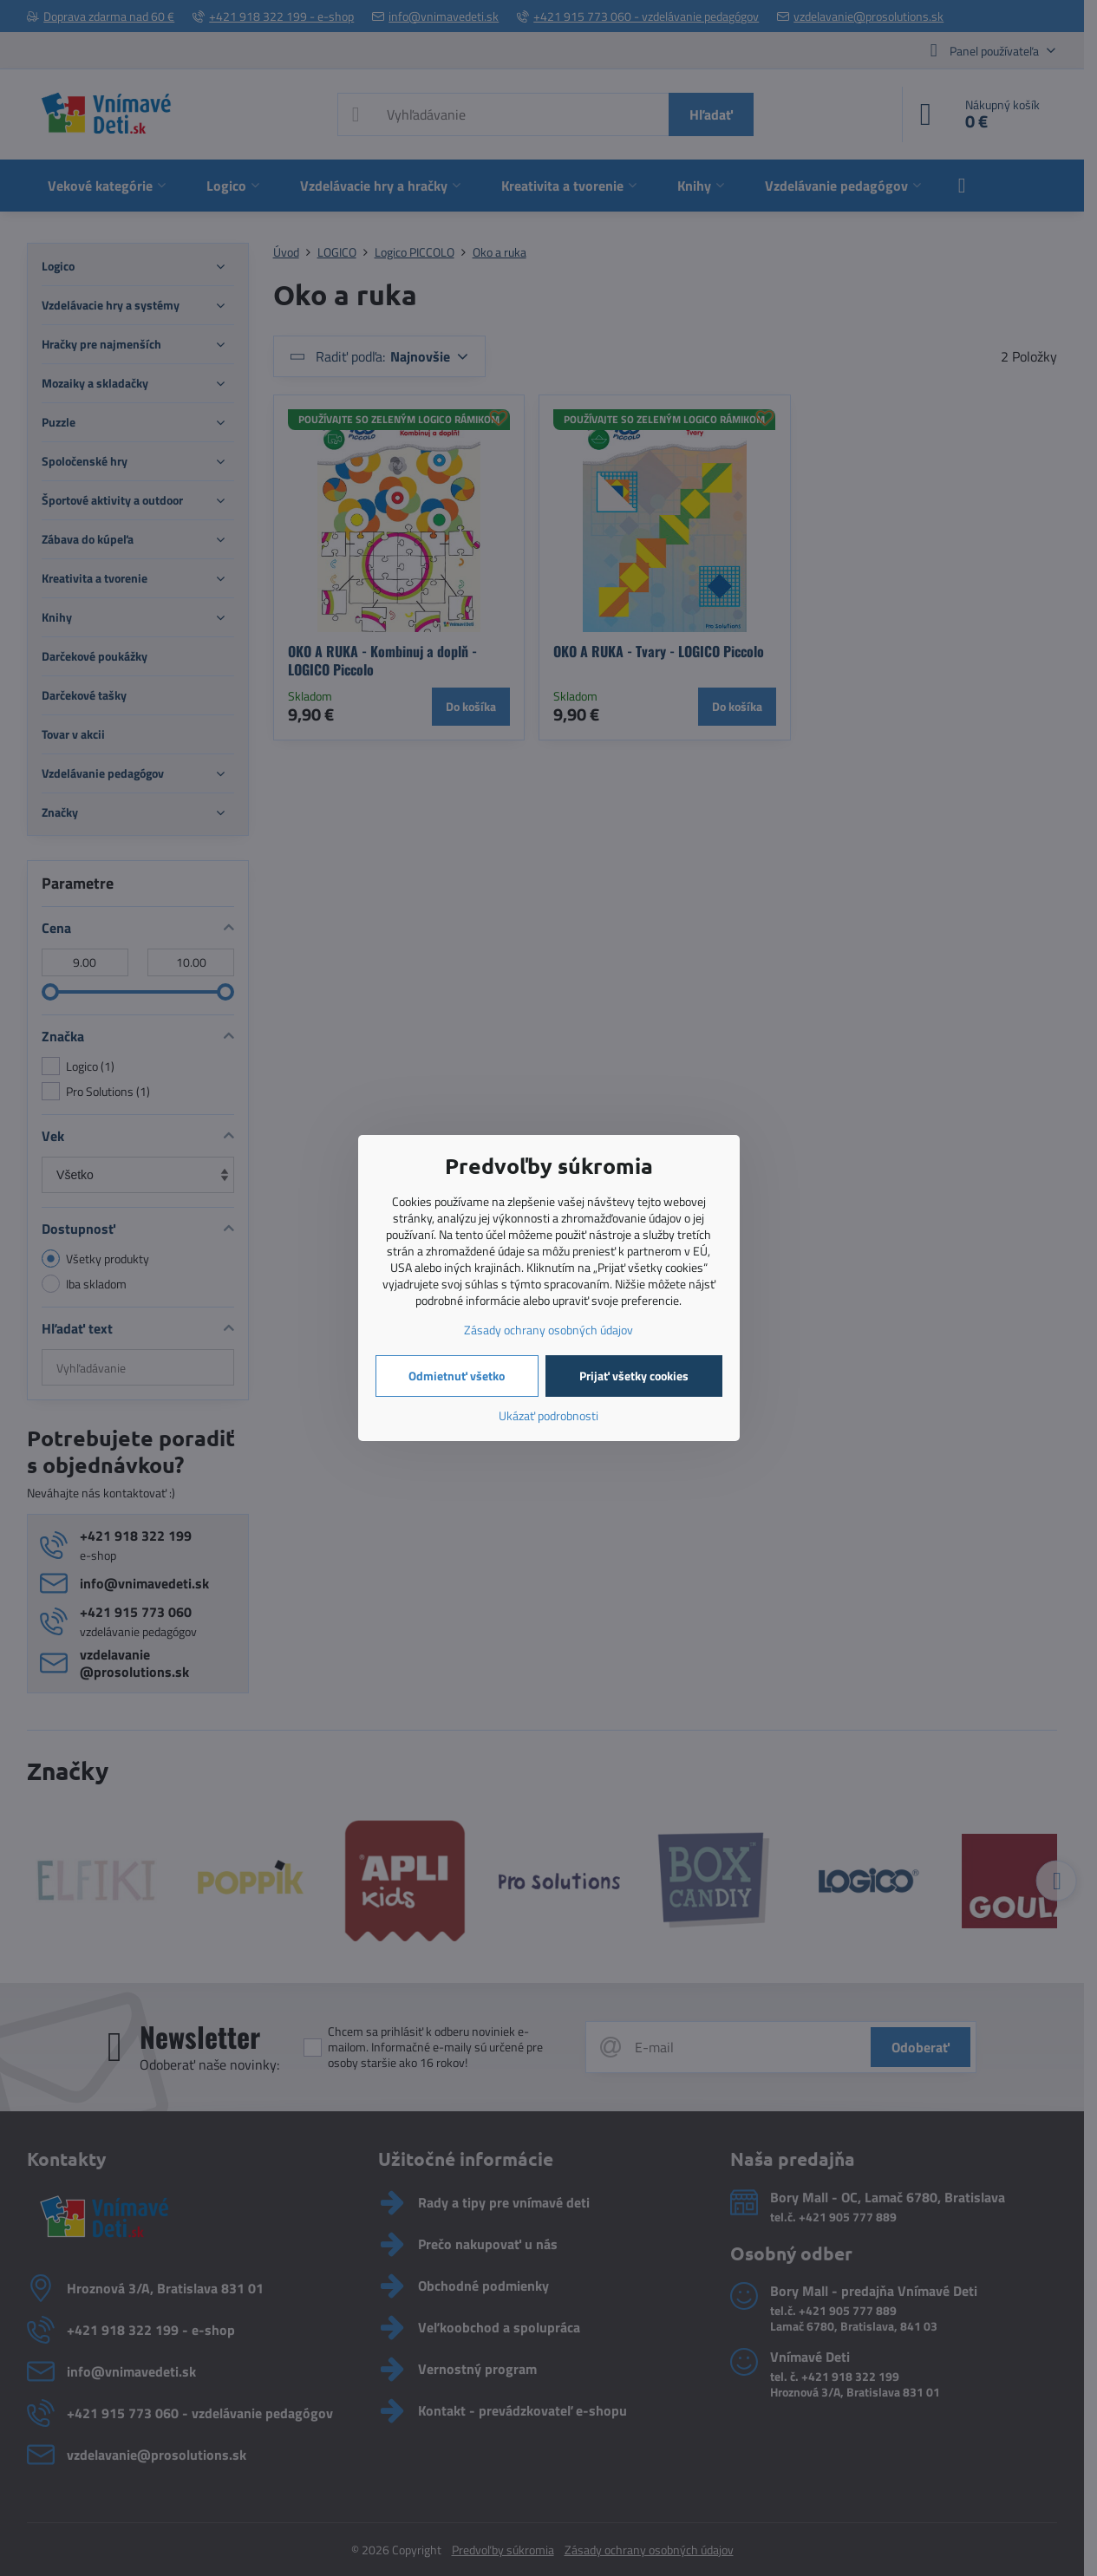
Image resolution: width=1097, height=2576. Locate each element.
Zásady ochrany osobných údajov (548, 1330)
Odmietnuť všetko (456, 1375)
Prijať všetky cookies (634, 1375)
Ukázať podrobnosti (548, 1415)
